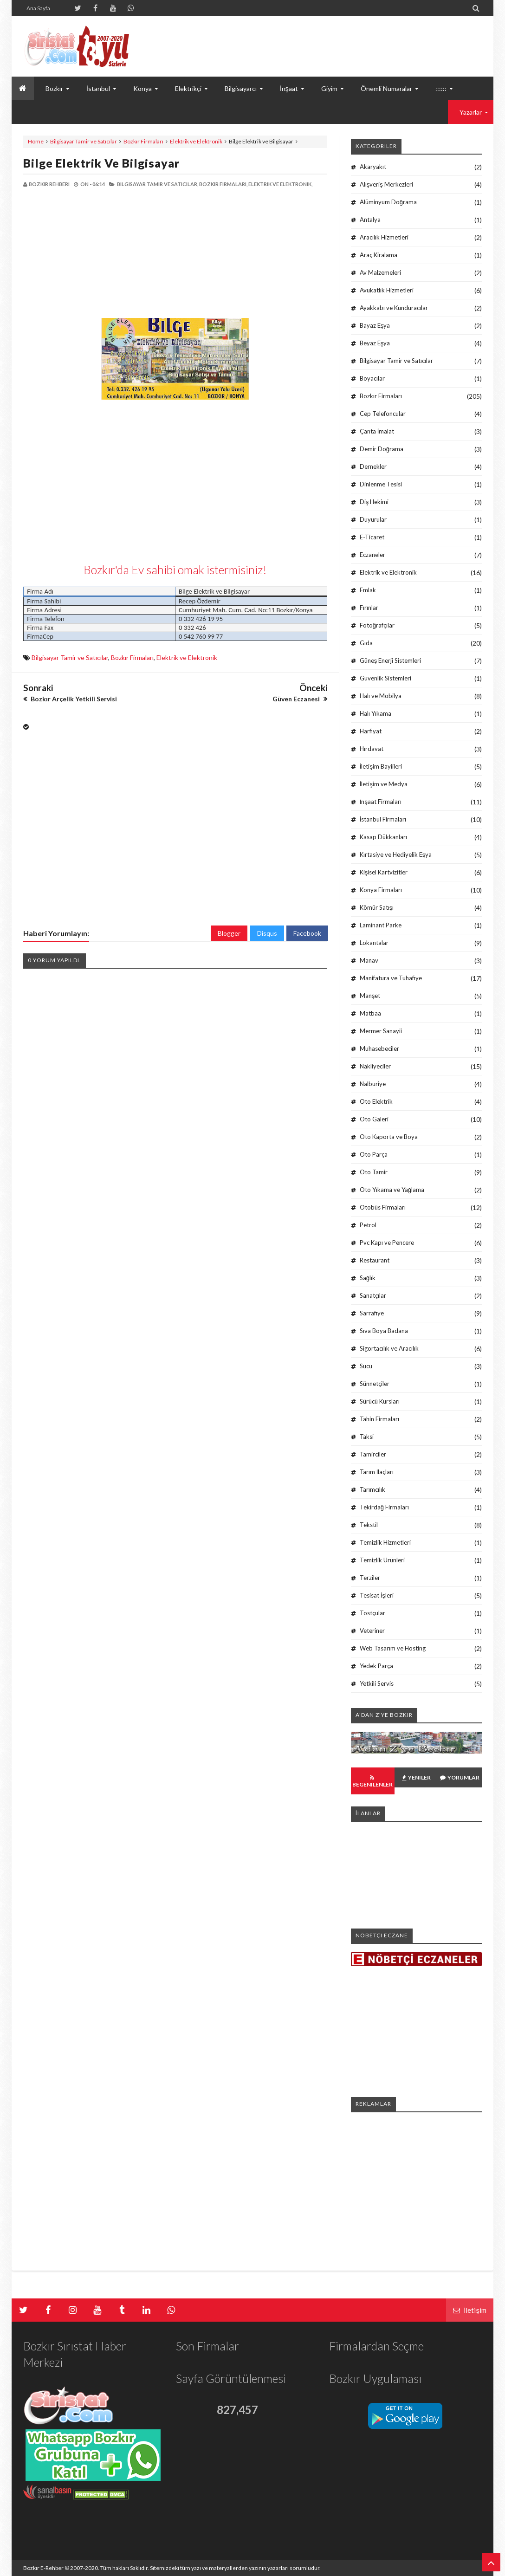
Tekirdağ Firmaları (384, 1507)
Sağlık (368, 1278)
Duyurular (373, 519)
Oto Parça (374, 1154)
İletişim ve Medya (384, 784)
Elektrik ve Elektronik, (280, 184)
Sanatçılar (373, 1295)
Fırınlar (369, 607)
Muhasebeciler (379, 1048)
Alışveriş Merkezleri (386, 184)
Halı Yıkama (375, 713)
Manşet (370, 995)
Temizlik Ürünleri (382, 1560)
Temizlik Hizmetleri (385, 1542)
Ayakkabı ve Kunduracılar (394, 307)
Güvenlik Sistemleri (385, 678)
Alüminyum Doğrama (388, 202)
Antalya (370, 219)
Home (36, 141)
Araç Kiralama (378, 255)
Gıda (366, 643)
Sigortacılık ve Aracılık (389, 1348)
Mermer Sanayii (381, 1031)
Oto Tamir (374, 1172)
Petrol (368, 1225)
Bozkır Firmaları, (223, 184)
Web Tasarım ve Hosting (393, 1648)
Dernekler (373, 466)
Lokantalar (374, 942)
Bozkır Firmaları (143, 141)
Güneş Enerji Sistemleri (390, 660)
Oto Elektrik (376, 1101)
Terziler (370, 1577)
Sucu (366, 1366)
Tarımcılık (372, 1489)
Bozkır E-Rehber (43, 2567)
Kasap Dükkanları (383, 837)
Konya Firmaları (381, 889)
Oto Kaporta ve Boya (389, 1136)
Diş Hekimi (374, 501)
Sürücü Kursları (380, 1401)
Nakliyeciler (375, 1066)
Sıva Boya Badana (384, 1330)
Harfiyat (371, 731)
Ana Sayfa (38, 8)
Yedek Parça (376, 1666)
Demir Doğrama (381, 449)
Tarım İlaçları (377, 1472)
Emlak (368, 590)
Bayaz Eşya (375, 325)
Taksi (367, 1436)
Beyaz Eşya (375, 343)
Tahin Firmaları (379, 1419)
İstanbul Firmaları (383, 819)
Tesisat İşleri (377, 1595)
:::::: (441, 88)
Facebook (307, 933)
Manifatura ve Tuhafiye (391, 978)
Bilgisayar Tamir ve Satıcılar (83, 141)
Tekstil (369, 1524)
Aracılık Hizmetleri (384, 237)
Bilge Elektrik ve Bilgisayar (101, 163)
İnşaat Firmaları (380, 801)
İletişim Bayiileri (381, 766)
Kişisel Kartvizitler (384, 872)
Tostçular (372, 1613)
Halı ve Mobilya (380, 695)
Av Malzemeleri (380, 272)
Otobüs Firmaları (383, 1207)
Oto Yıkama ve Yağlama (392, 1189)
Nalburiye (373, 1083)
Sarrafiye (372, 1313)
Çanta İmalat (377, 431)
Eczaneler (372, 554)
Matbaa (370, 1013)
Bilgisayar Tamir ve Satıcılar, (157, 184)
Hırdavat (371, 748)
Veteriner (372, 1630)
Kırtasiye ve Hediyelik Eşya (396, 854)
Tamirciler (373, 1454)
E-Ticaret (372, 537)
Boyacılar (372, 378)
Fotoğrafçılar (377, 625)
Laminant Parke (380, 925)
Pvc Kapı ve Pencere (387, 1242)
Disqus (267, 933)
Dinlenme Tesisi (381, 484)
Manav (369, 960)
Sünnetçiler (374, 1383)
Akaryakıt (373, 166)
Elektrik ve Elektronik (196, 141)
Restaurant (374, 1260)
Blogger (229, 933)
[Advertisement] (99, 253)
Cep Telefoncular (383, 413)
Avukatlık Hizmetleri (387, 290)
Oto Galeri (374, 1119)
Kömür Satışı (377, 907)
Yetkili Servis (377, 1683)
